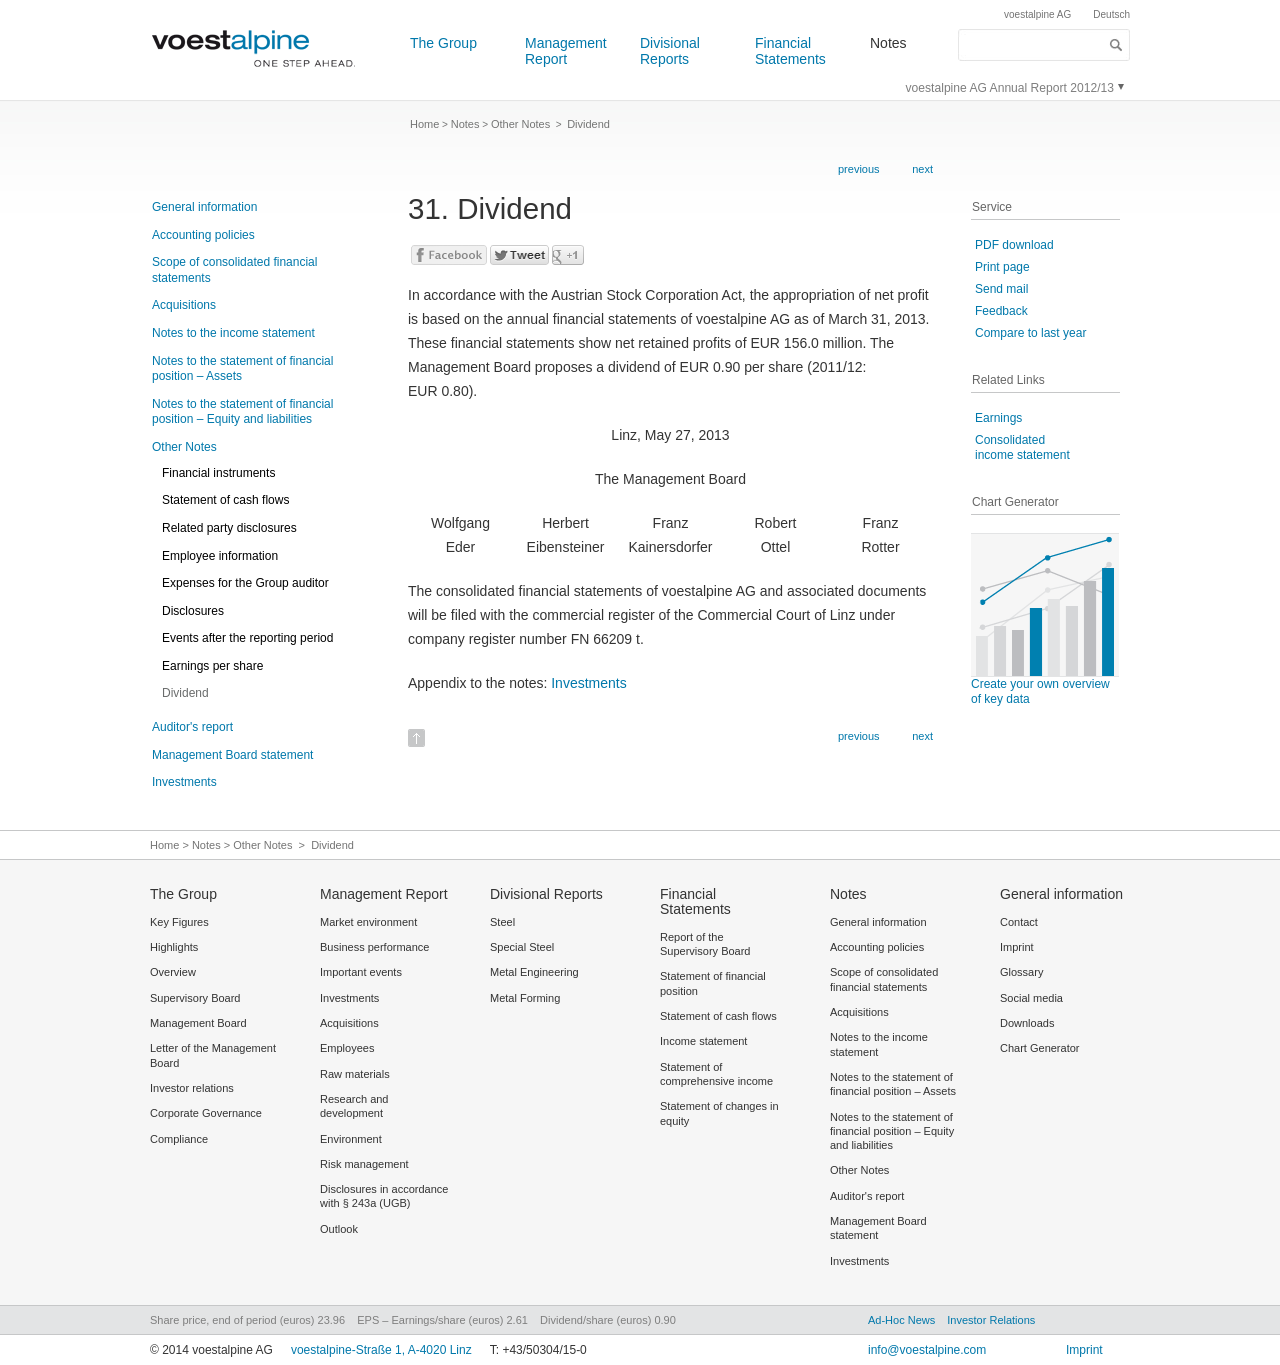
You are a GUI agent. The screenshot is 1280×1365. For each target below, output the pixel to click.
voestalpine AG (1037, 14)
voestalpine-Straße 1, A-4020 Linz (381, 1350)
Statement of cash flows (225, 500)
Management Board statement (232, 755)
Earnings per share (212, 666)
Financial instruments (218, 473)
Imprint (1084, 1350)
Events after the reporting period (247, 638)
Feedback (1001, 311)
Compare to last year (1030, 333)
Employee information (220, 556)
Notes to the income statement (233, 333)
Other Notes (184, 447)
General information (204, 207)
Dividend (185, 693)
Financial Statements (790, 51)
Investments (184, 782)
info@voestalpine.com (927, 1350)
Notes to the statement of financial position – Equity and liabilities (242, 412)
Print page (1002, 267)
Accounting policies (203, 235)
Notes (888, 43)
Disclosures (193, 611)
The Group (443, 43)
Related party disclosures (229, 528)
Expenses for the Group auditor (245, 583)
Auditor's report (192, 727)
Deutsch (1111, 14)
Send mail (1001, 289)
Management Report (566, 51)
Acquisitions (184, 305)
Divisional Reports (670, 51)
